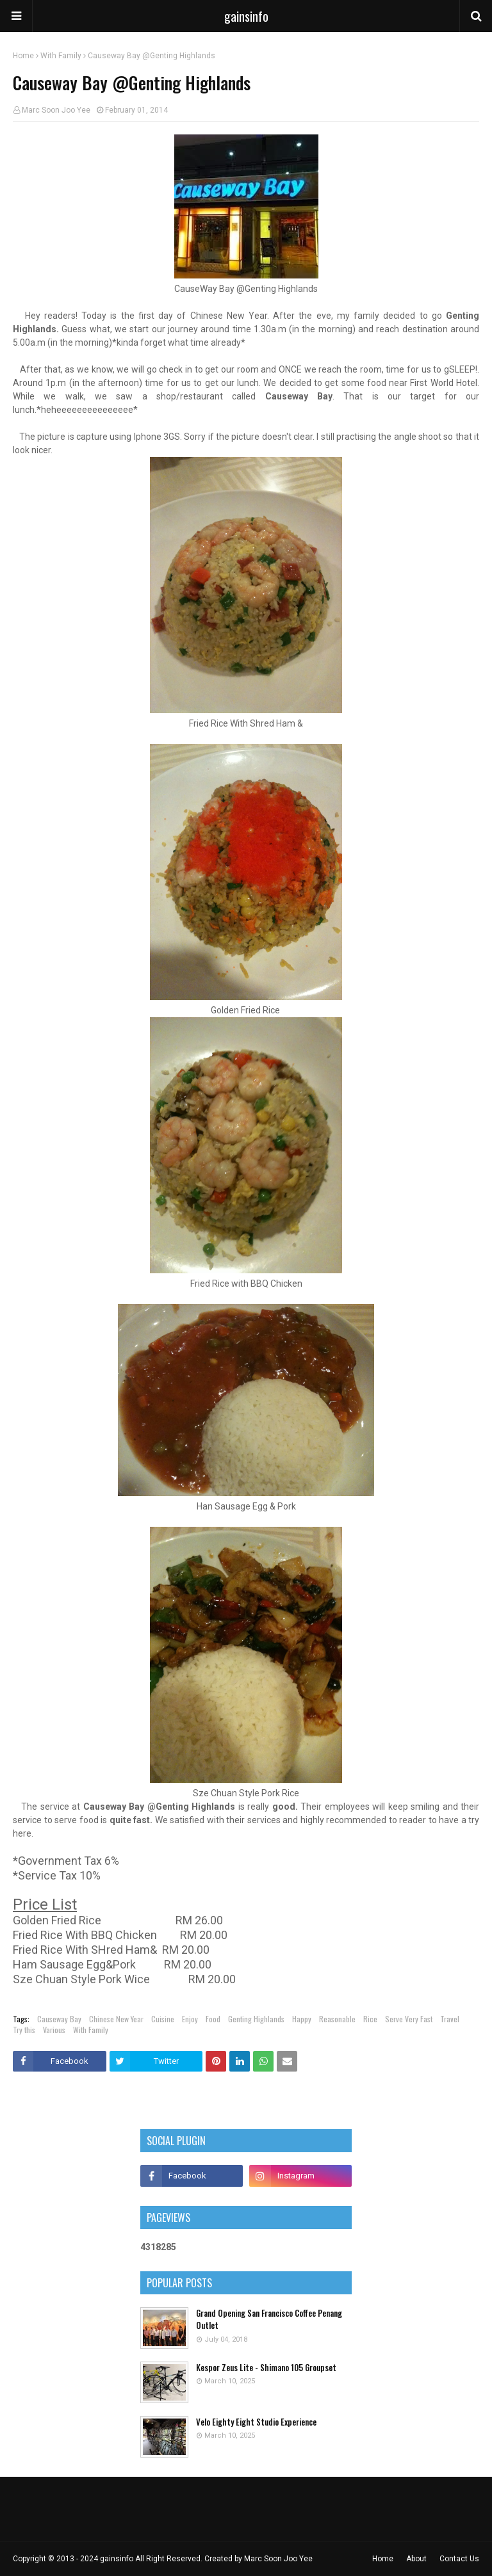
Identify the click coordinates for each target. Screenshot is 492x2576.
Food (213, 2018)
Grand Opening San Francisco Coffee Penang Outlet (269, 2319)
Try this (24, 2029)
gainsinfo (246, 16)
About (416, 2558)
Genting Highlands (256, 2018)
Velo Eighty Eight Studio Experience (256, 2422)
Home (23, 55)
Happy (301, 2018)
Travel (449, 2018)
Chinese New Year (116, 2018)
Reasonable (337, 2018)
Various (54, 2029)
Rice (370, 2018)
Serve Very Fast (408, 2018)
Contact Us (459, 2558)
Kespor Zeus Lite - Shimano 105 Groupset (266, 2368)
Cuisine (162, 2018)
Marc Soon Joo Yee (56, 110)
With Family (60, 55)
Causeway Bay (59, 2018)
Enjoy (190, 2018)
